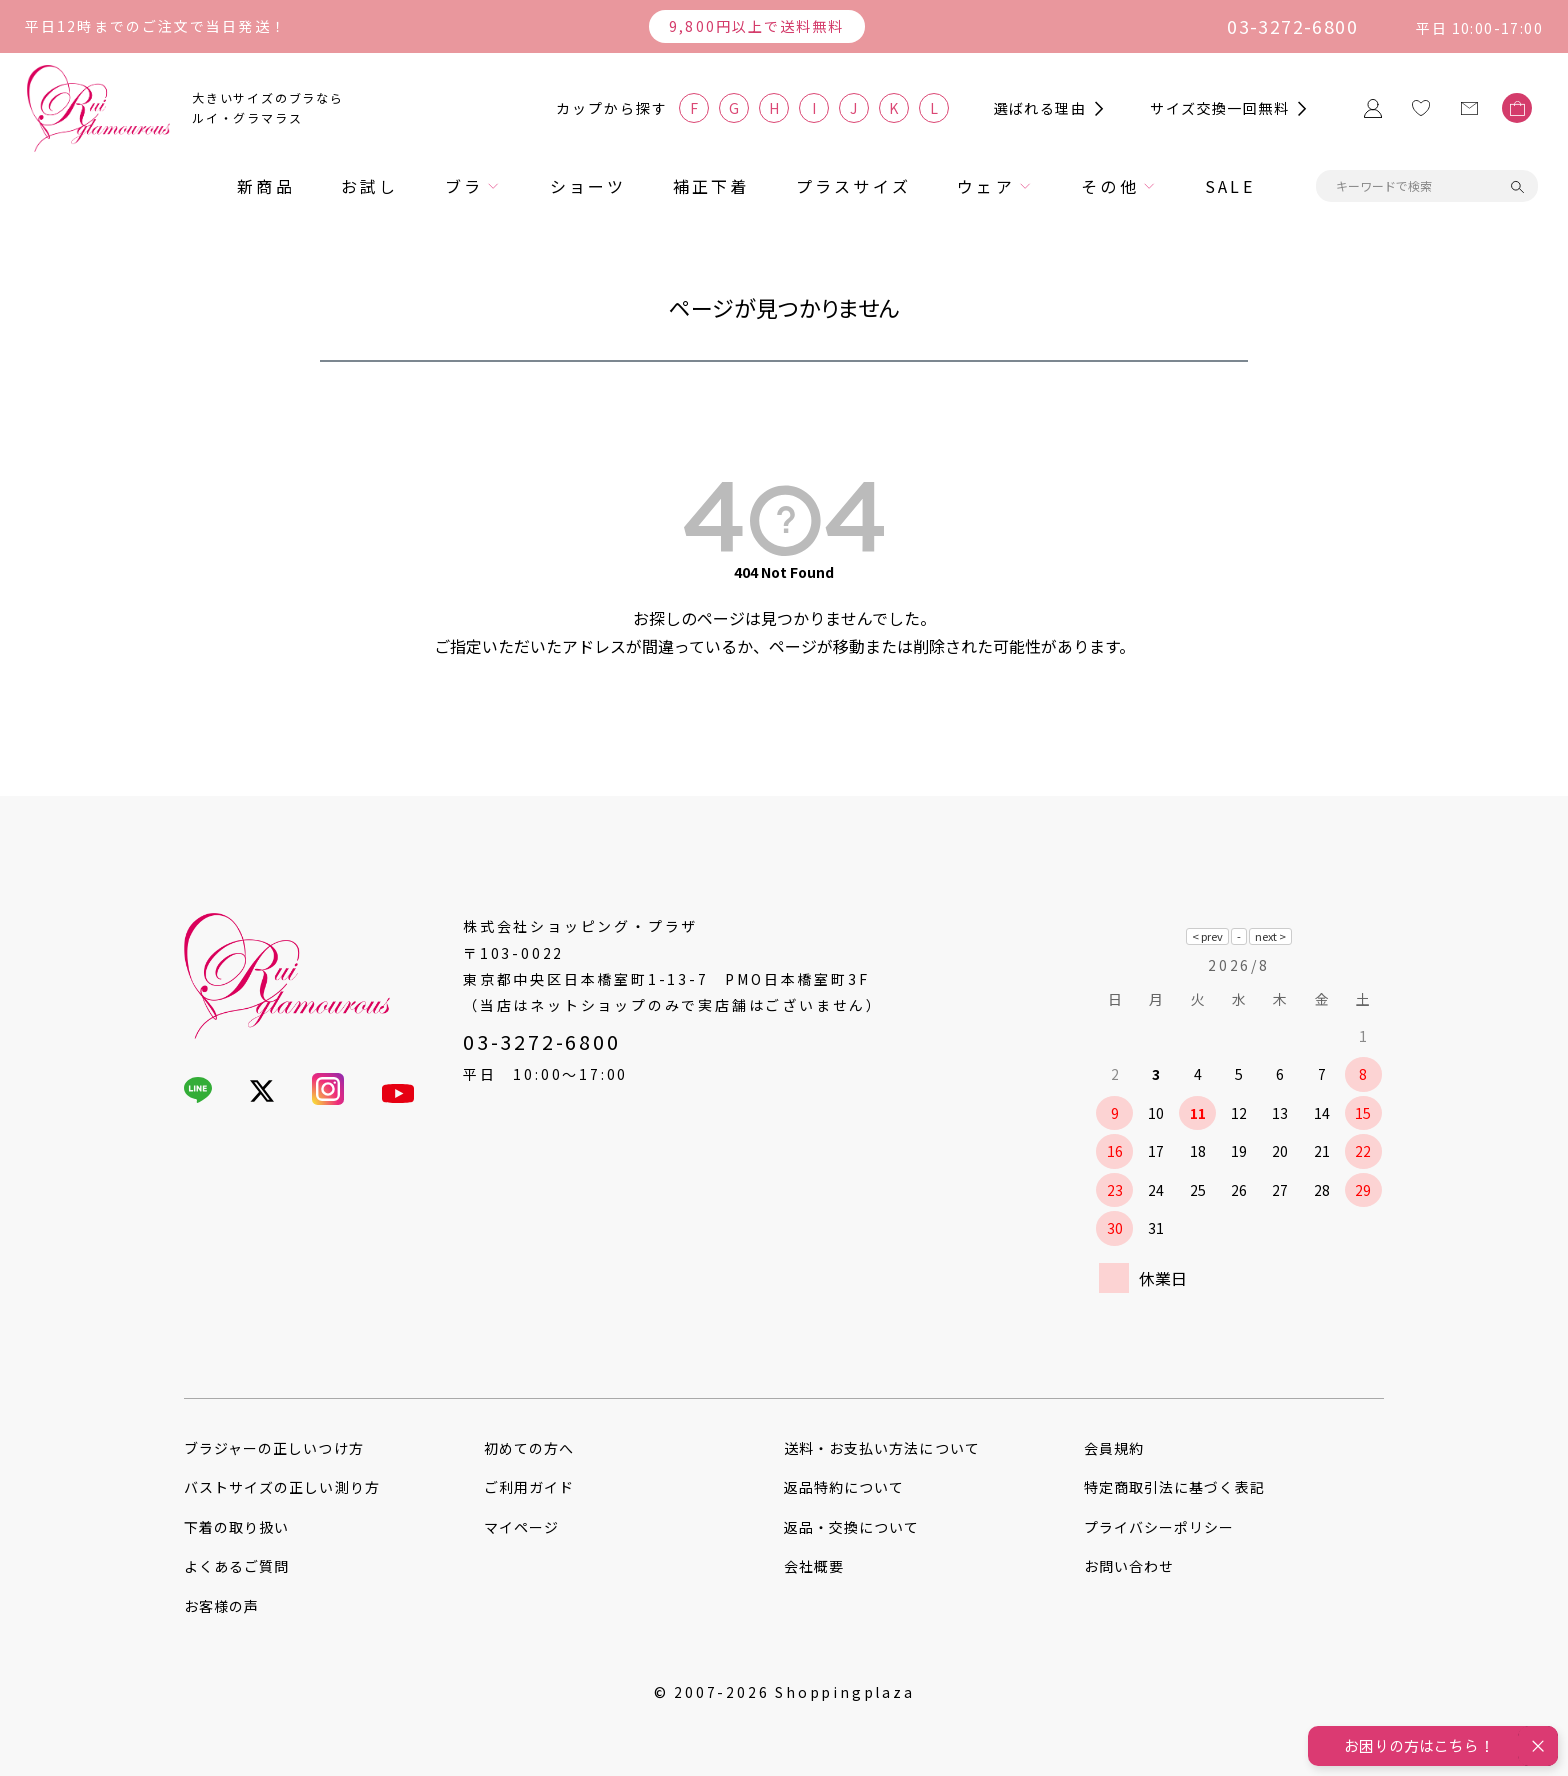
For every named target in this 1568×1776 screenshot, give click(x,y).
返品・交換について (851, 1527)
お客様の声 (221, 1606)
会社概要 (814, 1566)
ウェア (986, 186)
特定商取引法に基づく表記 (1174, 1487)
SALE (1230, 186)
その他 (1110, 186)
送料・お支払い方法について (882, 1448)
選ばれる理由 (1040, 108)
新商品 (266, 186)
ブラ (464, 186)
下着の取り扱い (236, 1527)
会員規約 (1114, 1448)
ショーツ (588, 186)
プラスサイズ (853, 186)
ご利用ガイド (529, 1487)
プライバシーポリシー (1159, 1527)
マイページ (521, 1527)
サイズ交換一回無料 (1219, 108)
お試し (370, 186)
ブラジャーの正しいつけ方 (274, 1448)
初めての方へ (529, 1448)
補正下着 (711, 186)
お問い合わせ (1129, 1566)
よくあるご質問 (236, 1566)
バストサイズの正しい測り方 (282, 1487)
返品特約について (844, 1487)
